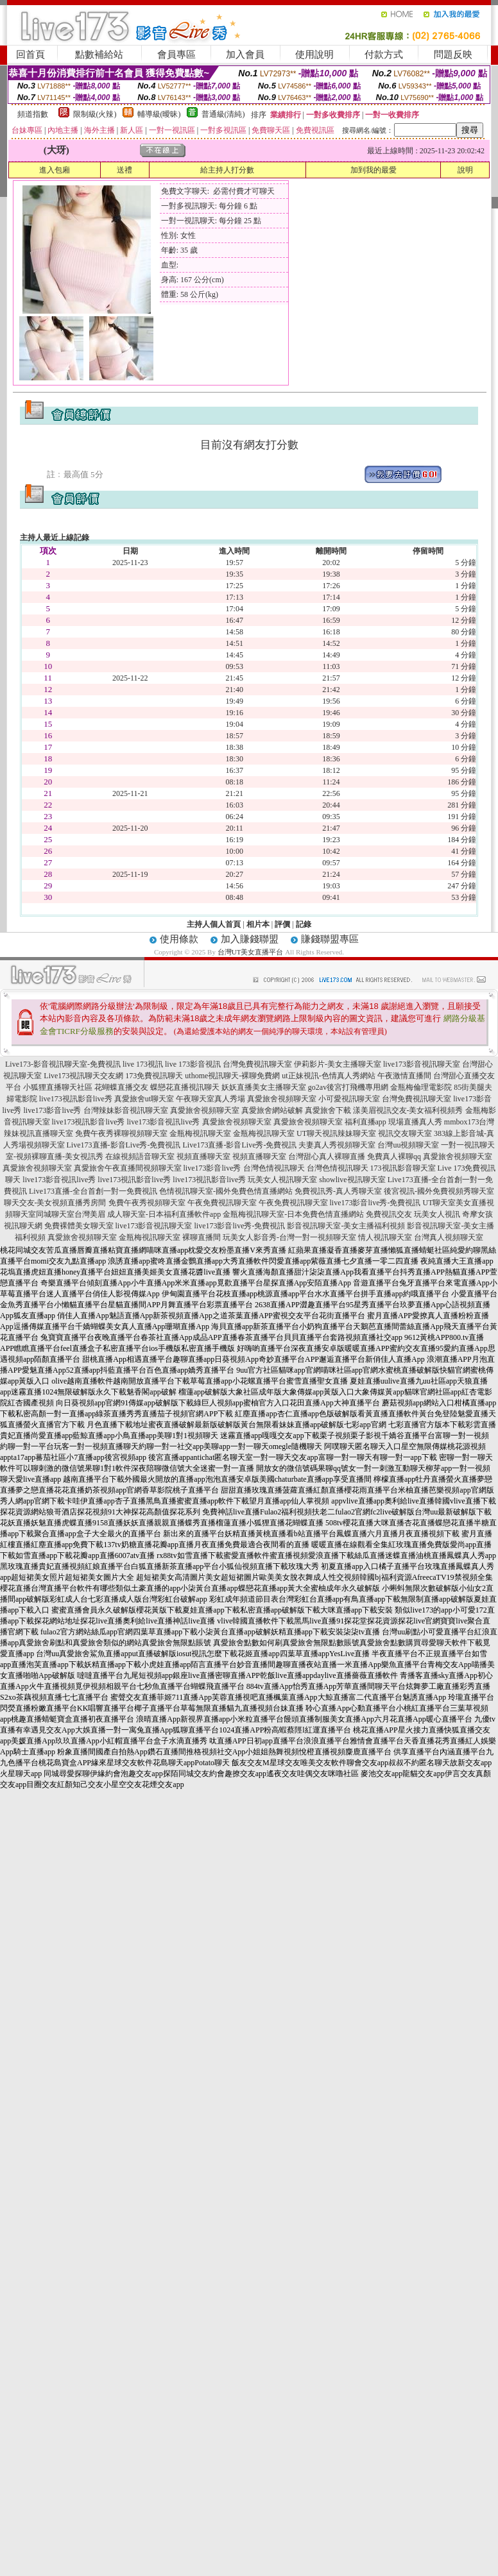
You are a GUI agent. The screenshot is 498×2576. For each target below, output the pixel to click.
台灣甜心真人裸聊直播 (326, 1156)
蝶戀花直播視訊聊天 (184, 1087)
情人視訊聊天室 (385, 1237)
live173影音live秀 (53, 1110)
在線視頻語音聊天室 (140, 1156)
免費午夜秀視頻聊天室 (146, 1202)
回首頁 (30, 54)
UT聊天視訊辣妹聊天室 (336, 1133)
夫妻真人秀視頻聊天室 (336, 1144)
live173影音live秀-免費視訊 (375, 1202)
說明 (465, 169)
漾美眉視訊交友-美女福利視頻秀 (408, 1110)
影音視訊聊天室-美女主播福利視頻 (346, 1225)
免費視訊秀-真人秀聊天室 (338, 1191)
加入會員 (245, 54)
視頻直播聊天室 (203, 1156)
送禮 (124, 169)
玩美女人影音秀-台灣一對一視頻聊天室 (289, 1237)
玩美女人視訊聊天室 (282, 1179)
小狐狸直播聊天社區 (57, 1087)
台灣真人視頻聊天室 (448, 1237)
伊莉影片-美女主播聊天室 (337, 1064)
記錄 (303, 924)
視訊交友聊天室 (405, 1133)
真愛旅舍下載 (328, 1110)
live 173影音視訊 (193, 1064)
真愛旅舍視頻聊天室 (281, 1098)
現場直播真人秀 (415, 1121)
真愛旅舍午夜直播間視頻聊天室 (128, 1168)
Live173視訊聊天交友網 (83, 1075)
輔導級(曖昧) (159, 114)
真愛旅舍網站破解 (272, 1110)
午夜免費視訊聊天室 (222, 1202)
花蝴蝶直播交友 (121, 1087)
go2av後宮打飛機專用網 (348, 1087)
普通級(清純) (223, 114)
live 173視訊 (143, 1064)
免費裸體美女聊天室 (79, 1225)
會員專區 (176, 54)
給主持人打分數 (227, 169)
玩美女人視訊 (437, 1214)
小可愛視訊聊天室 (349, 1098)
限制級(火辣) (95, 114)
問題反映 (453, 54)
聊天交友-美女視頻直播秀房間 (55, 1202)
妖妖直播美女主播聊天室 (263, 1087)
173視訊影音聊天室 (403, 1168)
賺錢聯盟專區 (330, 939)
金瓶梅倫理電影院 (421, 1087)
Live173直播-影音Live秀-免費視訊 (124, 1144)
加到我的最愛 (373, 169)
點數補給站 (99, 54)
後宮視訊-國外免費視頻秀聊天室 (439, 1191)
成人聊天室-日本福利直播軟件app (164, 1214)
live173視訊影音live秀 (75, 1098)
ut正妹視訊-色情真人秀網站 (328, 1075)
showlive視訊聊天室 (352, 1179)
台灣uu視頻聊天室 (408, 1144)
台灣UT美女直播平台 (251, 952)
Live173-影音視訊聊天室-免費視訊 (63, 1064)
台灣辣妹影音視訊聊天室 (125, 1110)
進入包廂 (54, 169)
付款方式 (384, 54)
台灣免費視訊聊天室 (257, 1064)
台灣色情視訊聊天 (274, 1168)
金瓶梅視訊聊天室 (200, 1133)
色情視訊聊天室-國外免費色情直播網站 (226, 1191)
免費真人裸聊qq (394, 1156)
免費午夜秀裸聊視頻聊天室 (121, 1133)
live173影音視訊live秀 (163, 1121)
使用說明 (314, 54)
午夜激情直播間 (404, 1075)
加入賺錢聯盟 (250, 939)
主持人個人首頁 (214, 924)
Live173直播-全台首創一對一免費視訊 (93, 1191)
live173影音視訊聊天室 (421, 1064)
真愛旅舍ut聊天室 (144, 1098)
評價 (282, 924)
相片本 (258, 924)
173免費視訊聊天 (154, 1075)
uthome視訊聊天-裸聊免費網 (232, 1075)
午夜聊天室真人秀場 (210, 1098)
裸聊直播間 (201, 1237)
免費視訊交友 (389, 1214)
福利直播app (365, 1121)
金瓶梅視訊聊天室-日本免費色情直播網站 (293, 1214)
